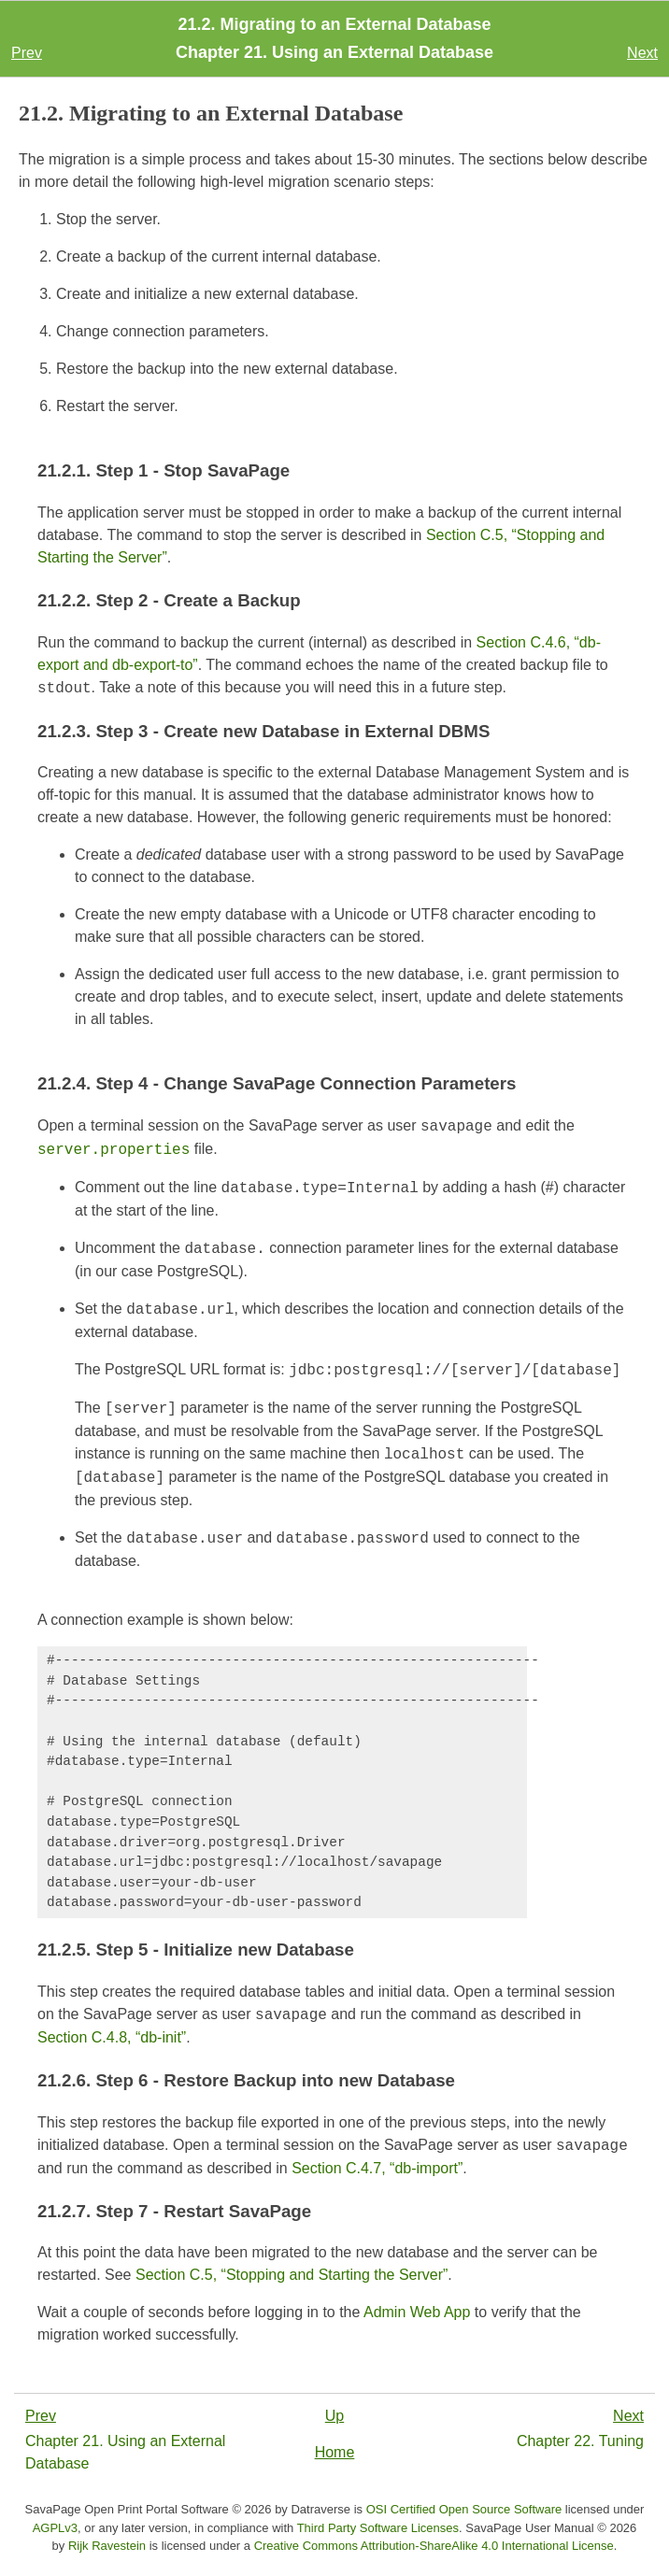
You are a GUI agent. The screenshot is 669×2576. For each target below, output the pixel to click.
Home (335, 2452)
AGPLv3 (55, 2528)
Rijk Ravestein (107, 2546)
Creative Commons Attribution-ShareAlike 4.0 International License (434, 2546)
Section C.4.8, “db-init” (111, 2037)
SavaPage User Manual (529, 2528)
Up (334, 2416)
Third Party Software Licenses (378, 2528)
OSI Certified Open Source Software (464, 2509)
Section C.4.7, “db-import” (377, 2168)
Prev (26, 53)
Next (642, 53)
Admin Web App (416, 2312)
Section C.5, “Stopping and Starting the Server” (291, 2275)
